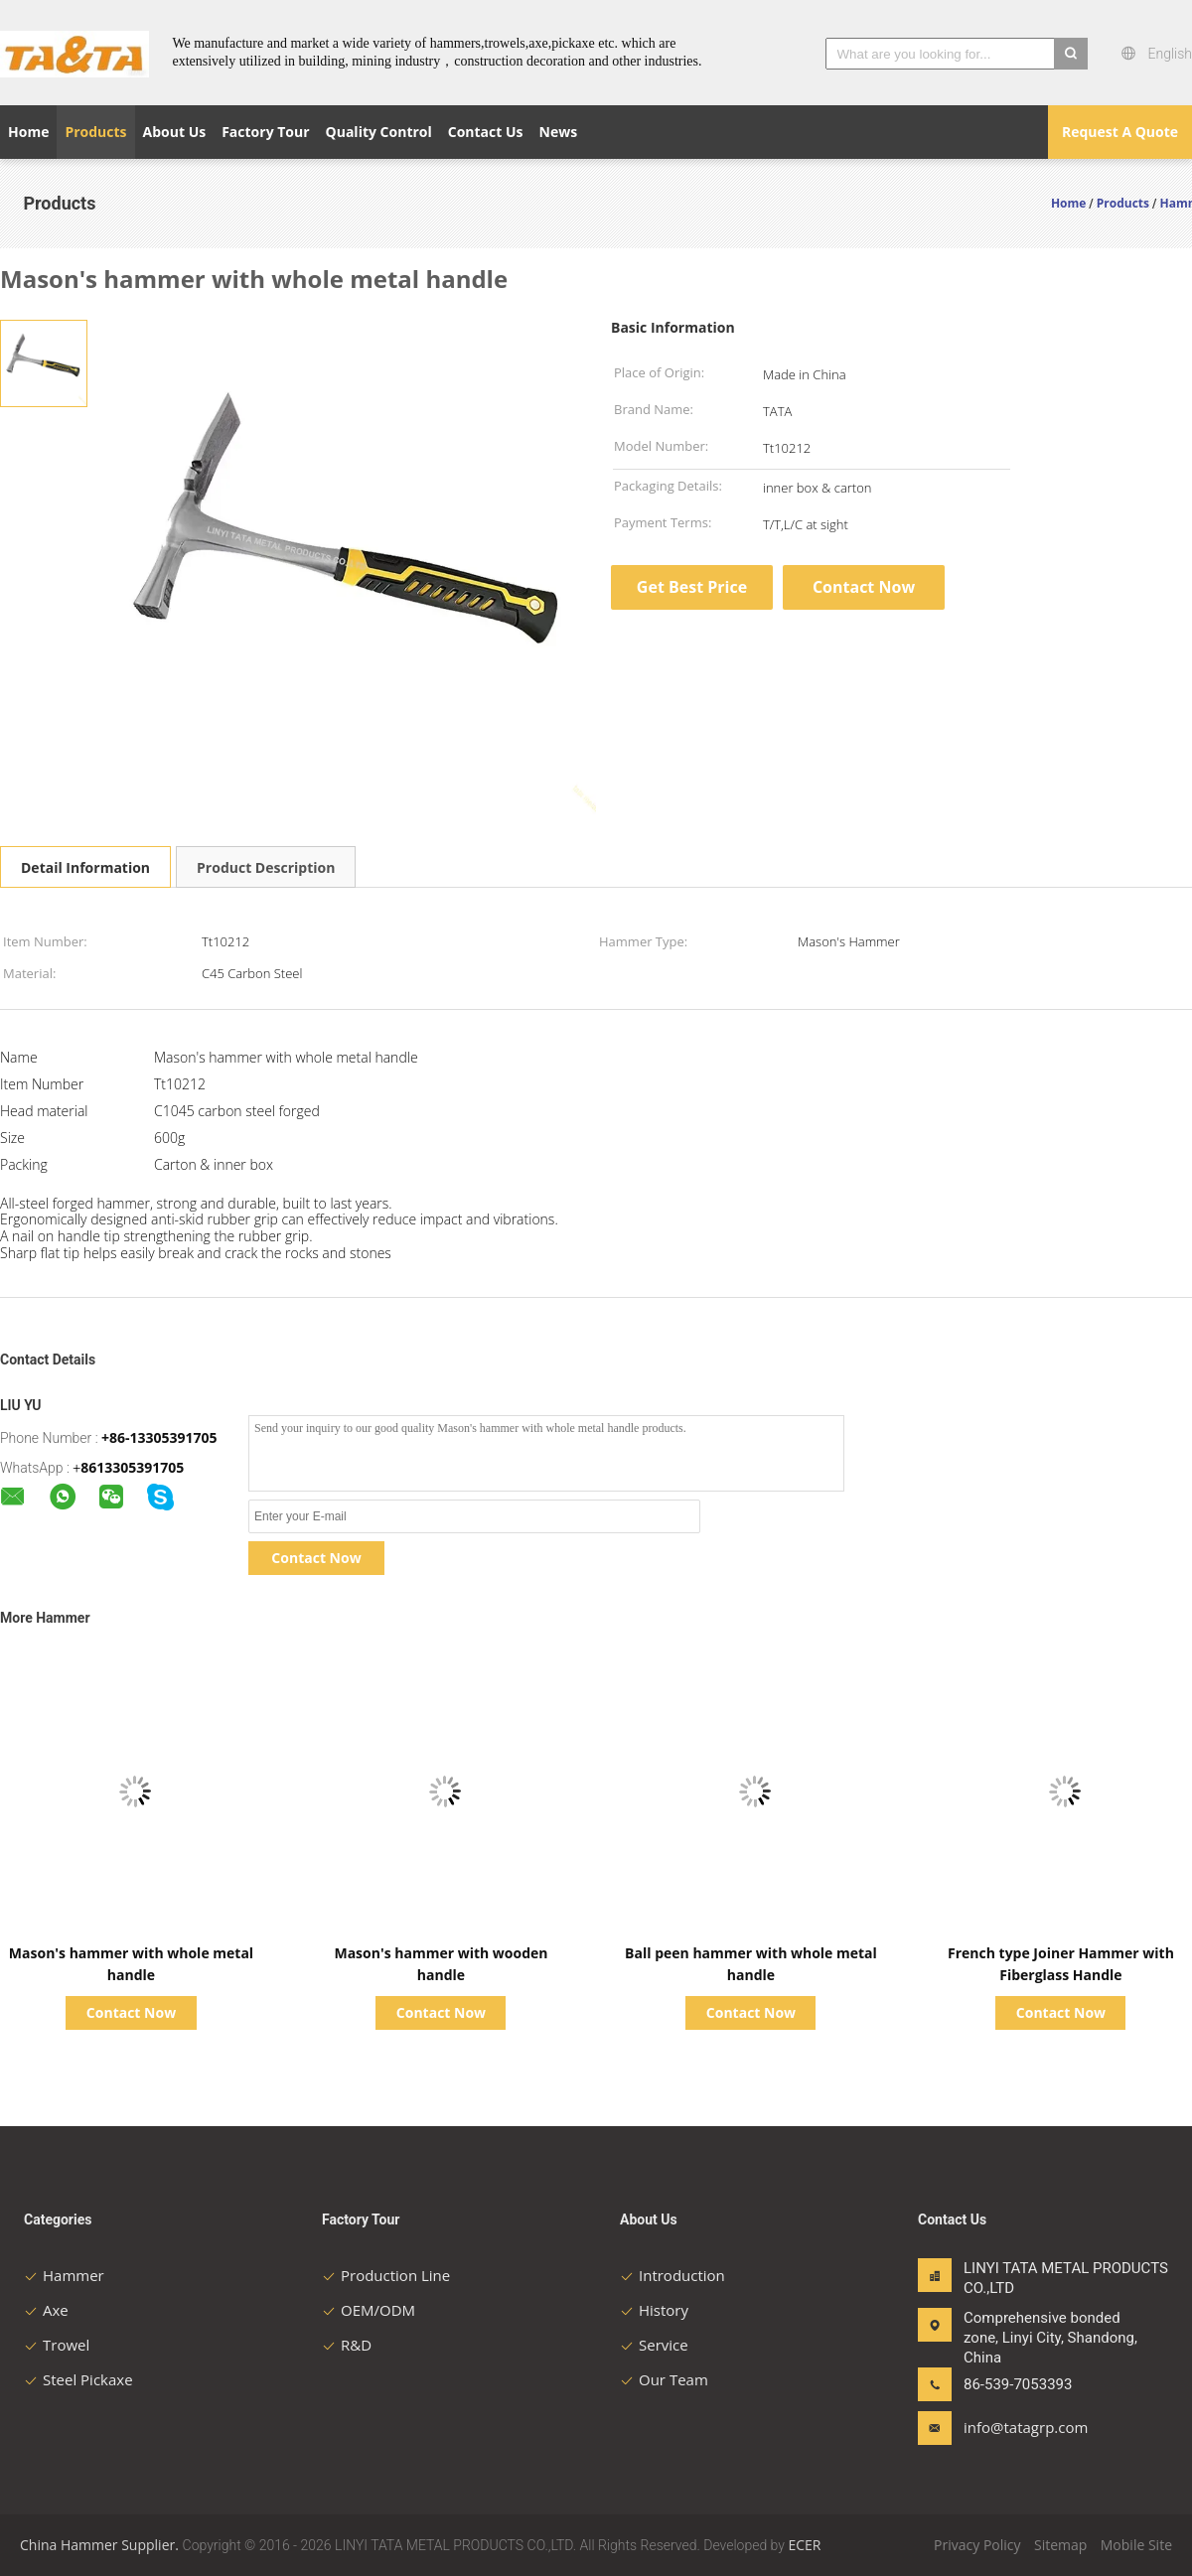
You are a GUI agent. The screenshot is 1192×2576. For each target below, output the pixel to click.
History (654, 2310)
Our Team (664, 2379)
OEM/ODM (368, 2310)
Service (654, 2345)
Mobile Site (1136, 2544)
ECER (804, 2544)
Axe (46, 2310)
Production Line (386, 2275)
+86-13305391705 (159, 1437)
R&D (347, 2345)
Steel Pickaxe (78, 2379)
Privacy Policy (977, 2544)
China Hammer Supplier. (101, 2544)
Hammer (64, 2275)
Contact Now (864, 587)
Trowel (56, 2345)
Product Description (266, 867)
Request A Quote (1120, 131)
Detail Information (85, 867)
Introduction (672, 2275)
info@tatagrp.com (1026, 2427)
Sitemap (1060, 2544)
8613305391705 (132, 1467)
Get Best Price (692, 587)
